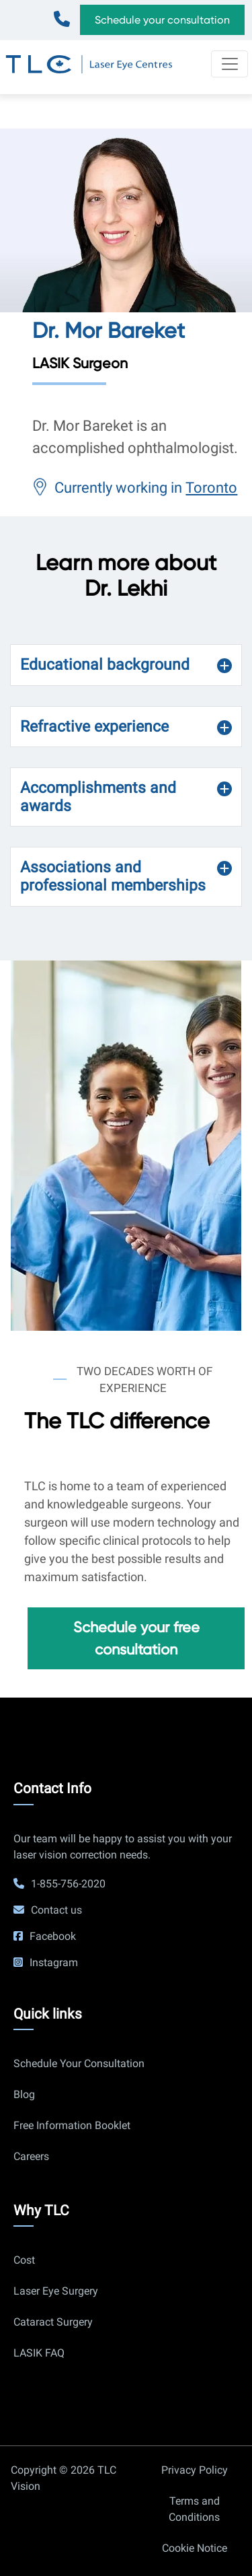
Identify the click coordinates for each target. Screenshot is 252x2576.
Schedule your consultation (162, 19)
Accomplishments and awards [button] (98, 797)
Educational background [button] (105, 665)
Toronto (211, 487)
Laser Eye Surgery (55, 2291)
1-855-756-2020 (65, 14)
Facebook (53, 1936)
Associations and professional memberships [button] (113, 876)
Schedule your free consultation (136, 1638)
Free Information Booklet (71, 2125)
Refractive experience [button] (94, 727)
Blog (24, 2094)
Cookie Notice (194, 2548)
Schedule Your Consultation (78, 2063)
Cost (24, 2260)
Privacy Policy (194, 2470)
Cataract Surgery (53, 2322)
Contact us (56, 1910)
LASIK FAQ (39, 2352)
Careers (31, 2156)
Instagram (54, 1962)
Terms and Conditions (194, 2509)
